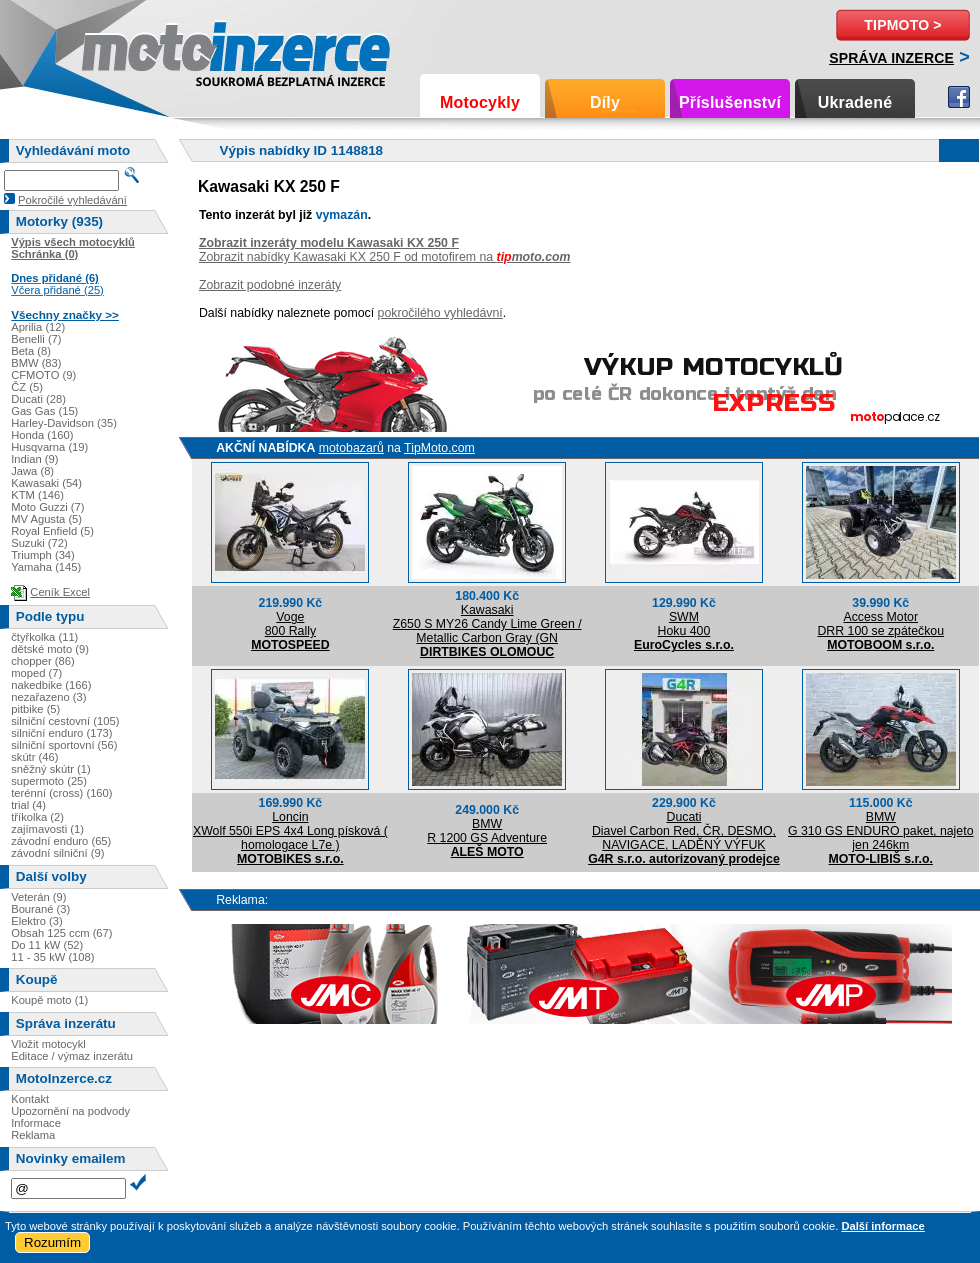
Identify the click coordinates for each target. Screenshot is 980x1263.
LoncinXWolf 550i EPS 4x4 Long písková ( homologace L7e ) (290, 831)
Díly (605, 102)
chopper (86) (42, 661)
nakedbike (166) (51, 685)
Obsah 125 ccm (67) (61, 933)
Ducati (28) (38, 399)
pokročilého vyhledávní (440, 313)
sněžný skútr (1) (51, 769)
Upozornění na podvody (70, 1111)
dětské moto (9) (50, 649)
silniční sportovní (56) (64, 745)
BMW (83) (36, 363)
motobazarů (351, 448)
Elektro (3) (37, 921)
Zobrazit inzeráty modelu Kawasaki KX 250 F (329, 243)
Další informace (882, 1226)
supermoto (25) (49, 781)
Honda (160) (42, 435)
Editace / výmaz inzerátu (72, 1056)
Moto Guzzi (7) (47, 507)
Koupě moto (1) (49, 1000)
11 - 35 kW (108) (52, 957)
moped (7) (36, 673)
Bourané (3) (40, 909)
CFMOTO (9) (43, 375)
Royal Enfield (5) (52, 531)
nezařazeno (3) (48, 697)
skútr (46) (34, 757)
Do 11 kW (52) (47, 945)
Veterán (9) (38, 897)
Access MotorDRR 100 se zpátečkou (880, 624)
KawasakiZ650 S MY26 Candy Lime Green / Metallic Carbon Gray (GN (487, 624)
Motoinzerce (124, 49)
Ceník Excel (60, 592)
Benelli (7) (36, 339)
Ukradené (855, 102)
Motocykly (480, 102)
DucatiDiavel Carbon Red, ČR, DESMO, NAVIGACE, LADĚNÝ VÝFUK (684, 831)
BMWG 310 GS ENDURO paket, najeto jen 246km (880, 831)
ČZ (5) (27, 387)
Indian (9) (34, 459)
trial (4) (28, 805)
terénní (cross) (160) (61, 793)
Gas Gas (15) (44, 411)
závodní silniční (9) (57, 853)
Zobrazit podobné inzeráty (270, 285)
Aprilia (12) (38, 327)
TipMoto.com (439, 448)
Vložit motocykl (48, 1044)
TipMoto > (902, 25)
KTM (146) (37, 495)
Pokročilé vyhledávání (72, 200)
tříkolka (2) (37, 817)
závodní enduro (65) (61, 841)
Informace (36, 1123)
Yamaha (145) (46, 567)
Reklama (33, 1135)
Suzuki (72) (39, 543)
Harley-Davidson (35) (64, 423)
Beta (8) (31, 351)
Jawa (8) (32, 471)
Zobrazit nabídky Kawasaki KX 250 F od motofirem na (385, 257)
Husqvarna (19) (49, 447)
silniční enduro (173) (61, 733)
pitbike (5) (35, 709)
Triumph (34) (43, 555)
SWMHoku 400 (684, 624)
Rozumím (52, 1242)
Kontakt (30, 1099)
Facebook (959, 97)
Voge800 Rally (290, 624)
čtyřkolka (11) (44, 637)
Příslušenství (730, 102)
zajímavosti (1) (47, 829)
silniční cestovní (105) (65, 721)
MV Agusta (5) (46, 519)
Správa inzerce (891, 58)
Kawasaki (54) (46, 483)
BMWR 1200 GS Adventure (487, 831)
